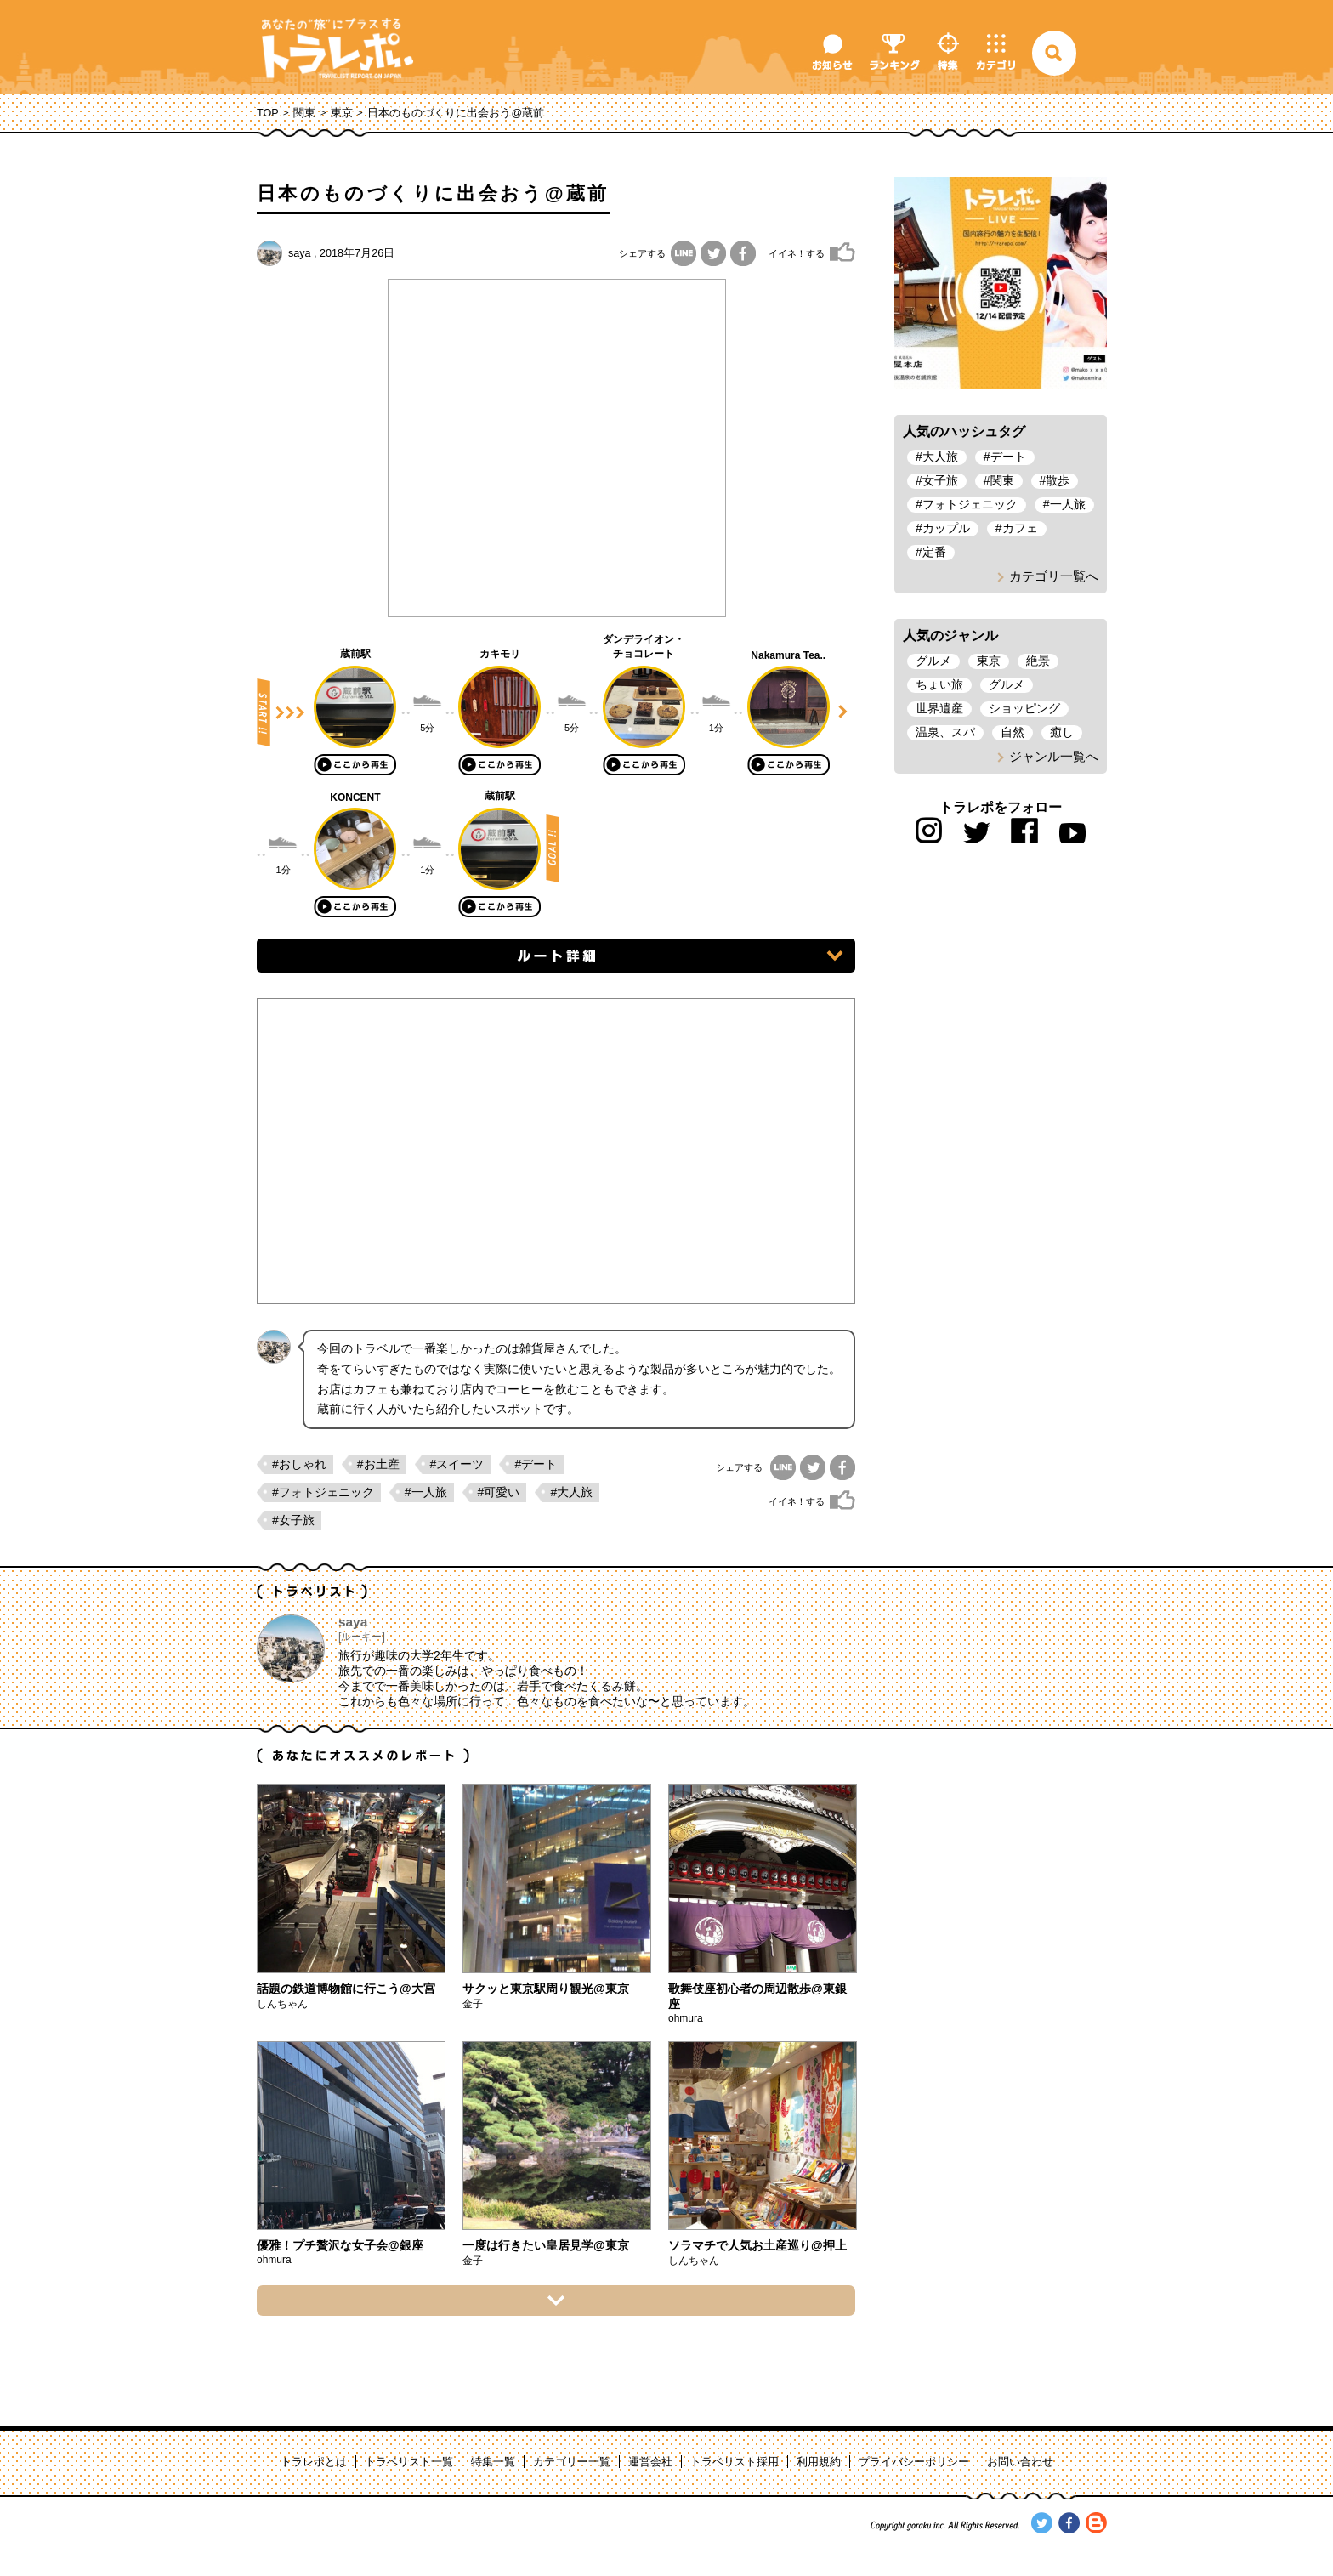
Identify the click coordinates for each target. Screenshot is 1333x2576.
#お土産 (378, 1464)
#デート (535, 1464)
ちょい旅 (939, 684)
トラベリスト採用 (734, 2462)
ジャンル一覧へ (1053, 756)
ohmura (685, 2018)
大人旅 (940, 456)
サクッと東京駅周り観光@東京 (545, 1988)
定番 (934, 552)
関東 (304, 113)
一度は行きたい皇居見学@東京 (545, 2245)
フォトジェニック (970, 504)
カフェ (1020, 528)
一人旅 (1068, 504)
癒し (1062, 732)
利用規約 (819, 2462)
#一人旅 (426, 1492)
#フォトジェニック (323, 1492)
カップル (946, 528)
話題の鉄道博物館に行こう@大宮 (346, 1988)
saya (299, 253)
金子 (472, 2004)
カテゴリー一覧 (571, 2462)
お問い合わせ (1020, 2462)
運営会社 (650, 2462)
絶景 (1038, 660)
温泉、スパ (945, 732)
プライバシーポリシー (914, 2462)
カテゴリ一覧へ (1053, 576)
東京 (342, 113)
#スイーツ (457, 1464)
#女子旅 (293, 1520)
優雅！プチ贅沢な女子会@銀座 (340, 2245)
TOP (268, 113)
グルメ (933, 660)
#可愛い (499, 1492)
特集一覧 (493, 2462)
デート (1008, 456)
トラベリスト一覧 (409, 2462)
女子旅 (940, 480)
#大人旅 (571, 1492)
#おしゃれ (299, 1464)
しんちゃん (282, 2004)
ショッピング (1024, 708)
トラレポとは (314, 2462)
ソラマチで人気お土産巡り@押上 (757, 2245)
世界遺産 (939, 708)
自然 (1012, 732)
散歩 (1057, 480)
